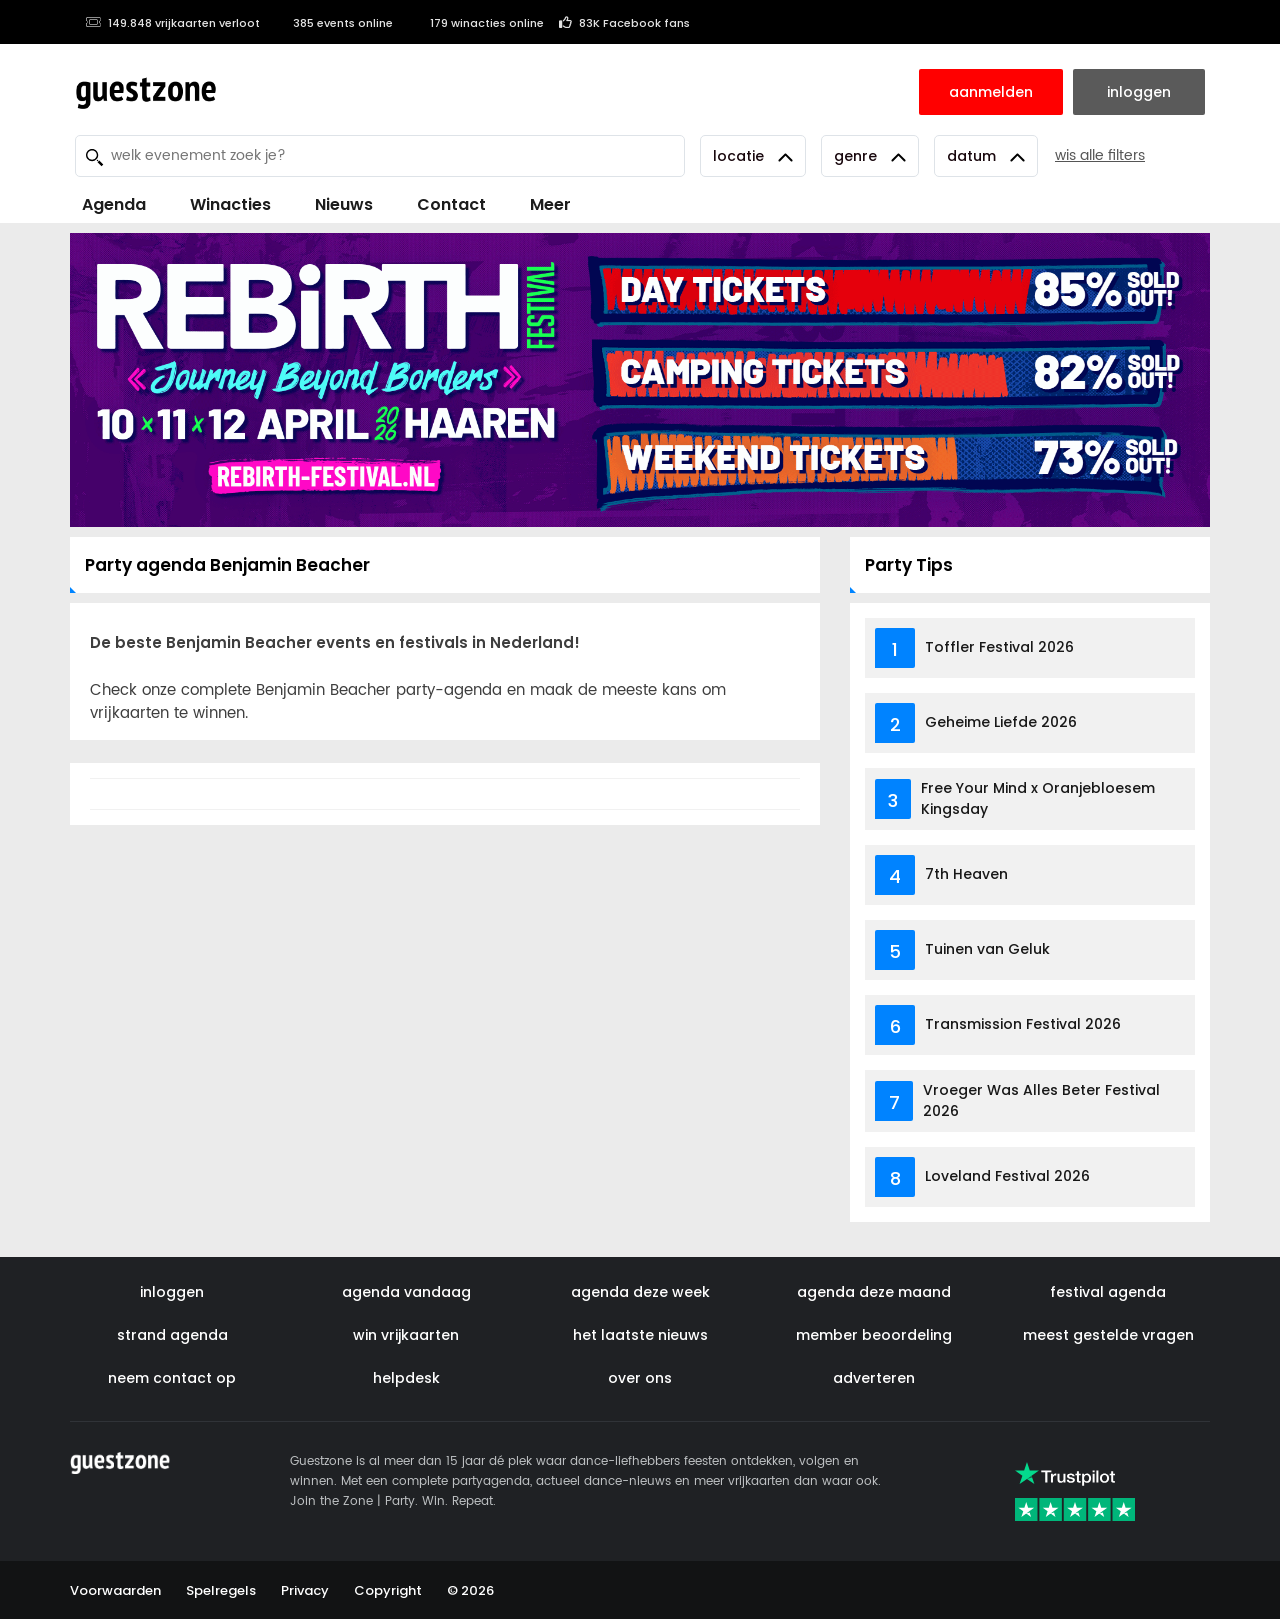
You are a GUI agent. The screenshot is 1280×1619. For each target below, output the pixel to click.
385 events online (334, 23)
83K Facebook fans (624, 23)
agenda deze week (640, 1292)
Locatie (753, 156)
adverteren (874, 1378)
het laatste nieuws (640, 1335)
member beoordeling (874, 1335)
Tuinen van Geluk (987, 949)
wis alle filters (1100, 155)
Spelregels (221, 1590)
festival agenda (1108, 1292)
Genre (870, 156)
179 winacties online (476, 23)
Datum (986, 156)
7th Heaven (966, 874)
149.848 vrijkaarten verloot (172, 23)
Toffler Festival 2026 (999, 647)
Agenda (114, 204)
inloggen (172, 1292)
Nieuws (344, 204)
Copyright (388, 1590)
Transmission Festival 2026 (1023, 1024)
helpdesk (406, 1378)
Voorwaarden (115, 1590)
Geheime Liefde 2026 (1001, 722)
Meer (550, 204)
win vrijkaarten (406, 1335)
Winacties (230, 204)
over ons (640, 1378)
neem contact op (172, 1378)
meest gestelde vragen (1108, 1335)
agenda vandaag (406, 1292)
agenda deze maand (874, 1292)
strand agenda (172, 1335)
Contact (451, 204)
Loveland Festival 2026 (1007, 1176)
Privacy (305, 1590)
